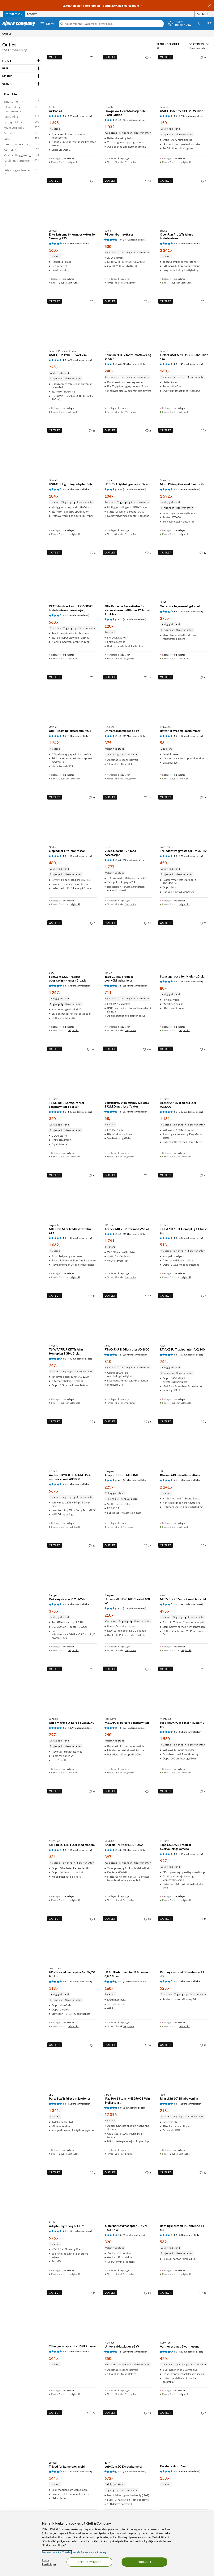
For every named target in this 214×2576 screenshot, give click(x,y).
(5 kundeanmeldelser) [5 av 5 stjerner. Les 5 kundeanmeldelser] (134, 2235)
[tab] (14, 14)
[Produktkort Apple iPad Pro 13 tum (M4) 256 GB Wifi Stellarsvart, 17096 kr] (128, 2065)
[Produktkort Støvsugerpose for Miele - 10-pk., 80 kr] (183, 943)
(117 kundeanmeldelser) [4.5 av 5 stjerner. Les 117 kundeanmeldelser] (190, 736)
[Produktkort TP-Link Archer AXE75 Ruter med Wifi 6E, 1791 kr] (128, 1195)
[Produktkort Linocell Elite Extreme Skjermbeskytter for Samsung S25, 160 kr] (72, 201)
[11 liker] (147, 1175)
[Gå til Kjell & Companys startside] (20, 23)
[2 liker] (148, 430)
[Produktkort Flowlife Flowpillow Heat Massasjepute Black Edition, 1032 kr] (128, 77)
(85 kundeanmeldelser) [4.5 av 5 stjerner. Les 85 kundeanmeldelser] (79, 243)
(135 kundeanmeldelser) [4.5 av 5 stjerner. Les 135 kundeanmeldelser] (135, 1111)
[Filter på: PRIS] (21, 68)
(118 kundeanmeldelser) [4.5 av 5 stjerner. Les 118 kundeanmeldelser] (190, 981)
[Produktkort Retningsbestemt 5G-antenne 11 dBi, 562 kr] (183, 2193)
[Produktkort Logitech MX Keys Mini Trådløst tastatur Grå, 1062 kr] (72, 1195)
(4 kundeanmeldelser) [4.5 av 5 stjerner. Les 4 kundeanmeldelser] (189, 2471)
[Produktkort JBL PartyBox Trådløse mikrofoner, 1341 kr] (72, 2065)
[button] (25, 50)
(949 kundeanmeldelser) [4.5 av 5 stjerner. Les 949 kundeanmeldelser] (190, 364)
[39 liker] (202, 923)
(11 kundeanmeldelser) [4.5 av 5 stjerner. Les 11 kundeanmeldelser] (79, 736)
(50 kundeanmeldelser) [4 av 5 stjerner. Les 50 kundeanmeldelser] (134, 860)
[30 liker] (202, 677)
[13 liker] (147, 1421)
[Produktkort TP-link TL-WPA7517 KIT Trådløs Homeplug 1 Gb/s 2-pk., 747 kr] (72, 1316)
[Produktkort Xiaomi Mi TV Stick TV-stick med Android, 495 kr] (183, 1566)
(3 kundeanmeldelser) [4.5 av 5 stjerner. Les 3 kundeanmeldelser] (189, 489)
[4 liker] (92, 181)
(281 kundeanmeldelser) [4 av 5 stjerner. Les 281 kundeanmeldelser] (135, 1850)
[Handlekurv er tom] (209, 23)
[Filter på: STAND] (21, 84)
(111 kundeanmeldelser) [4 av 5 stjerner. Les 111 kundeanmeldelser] (79, 1850)
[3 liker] (148, 57)
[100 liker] (147, 1049)
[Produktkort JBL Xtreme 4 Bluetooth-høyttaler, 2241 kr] (183, 1442)
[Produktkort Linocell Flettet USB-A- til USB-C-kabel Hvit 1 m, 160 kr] (183, 322)
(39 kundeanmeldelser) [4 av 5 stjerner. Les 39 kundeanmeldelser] (190, 1981)
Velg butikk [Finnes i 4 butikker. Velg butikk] (186, 282)
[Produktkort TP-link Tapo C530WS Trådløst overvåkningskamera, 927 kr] (183, 1811)
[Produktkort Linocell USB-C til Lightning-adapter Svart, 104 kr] (128, 451)
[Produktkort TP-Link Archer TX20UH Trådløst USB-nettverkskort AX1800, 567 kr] (72, 1442)
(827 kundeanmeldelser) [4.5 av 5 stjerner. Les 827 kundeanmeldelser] (79, 1111)
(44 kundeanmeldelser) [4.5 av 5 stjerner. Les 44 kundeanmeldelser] (79, 1604)
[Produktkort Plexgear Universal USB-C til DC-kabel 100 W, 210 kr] (128, 1566)
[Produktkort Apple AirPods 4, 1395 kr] (72, 77)
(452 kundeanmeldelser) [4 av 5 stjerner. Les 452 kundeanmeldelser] (79, 1358)
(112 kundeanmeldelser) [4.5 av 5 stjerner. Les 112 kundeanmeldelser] (79, 2231)
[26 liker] (147, 301)
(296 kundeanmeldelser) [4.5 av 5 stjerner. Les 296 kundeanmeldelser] (79, 116)
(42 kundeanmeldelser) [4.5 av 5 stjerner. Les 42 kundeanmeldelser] (190, 2103)
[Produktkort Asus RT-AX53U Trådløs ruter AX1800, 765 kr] (183, 1316)
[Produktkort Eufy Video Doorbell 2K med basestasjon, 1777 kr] (128, 817)
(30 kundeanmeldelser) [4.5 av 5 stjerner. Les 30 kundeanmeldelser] (79, 2351)
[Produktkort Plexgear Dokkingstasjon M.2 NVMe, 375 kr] (72, 1566)
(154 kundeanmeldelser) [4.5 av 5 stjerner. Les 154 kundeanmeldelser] (79, 1238)
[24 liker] (147, 677)
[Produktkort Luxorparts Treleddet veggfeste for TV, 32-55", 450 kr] (183, 817)
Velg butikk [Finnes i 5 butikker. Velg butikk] (130, 411)
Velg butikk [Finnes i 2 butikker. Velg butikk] (130, 162)
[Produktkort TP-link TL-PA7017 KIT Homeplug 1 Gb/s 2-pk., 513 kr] (183, 1195)
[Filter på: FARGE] (21, 60)
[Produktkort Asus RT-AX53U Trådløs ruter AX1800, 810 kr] (128, 1316)
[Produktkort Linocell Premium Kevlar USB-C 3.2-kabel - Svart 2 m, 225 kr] (72, 322)
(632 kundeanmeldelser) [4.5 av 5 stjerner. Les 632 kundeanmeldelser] (190, 1111)
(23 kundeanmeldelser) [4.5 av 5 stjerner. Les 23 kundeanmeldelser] (190, 1480)
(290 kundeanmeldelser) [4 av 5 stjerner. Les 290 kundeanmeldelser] (135, 364)
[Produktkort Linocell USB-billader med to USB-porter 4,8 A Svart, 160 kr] (128, 1939)
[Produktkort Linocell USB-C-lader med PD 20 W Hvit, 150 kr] (183, 77)
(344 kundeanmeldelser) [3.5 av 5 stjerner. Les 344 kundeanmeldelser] (190, 611)
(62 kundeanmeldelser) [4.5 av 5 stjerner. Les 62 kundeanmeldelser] (134, 1608)
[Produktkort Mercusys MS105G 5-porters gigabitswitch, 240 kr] (128, 1689)
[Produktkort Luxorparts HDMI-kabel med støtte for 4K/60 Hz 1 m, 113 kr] (72, 1939)
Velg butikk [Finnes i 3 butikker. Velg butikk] (130, 282)
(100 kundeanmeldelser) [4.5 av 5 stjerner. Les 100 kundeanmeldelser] (190, 1854)
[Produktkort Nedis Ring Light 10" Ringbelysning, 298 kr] (183, 2065)
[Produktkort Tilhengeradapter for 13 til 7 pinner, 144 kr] (72, 2313)
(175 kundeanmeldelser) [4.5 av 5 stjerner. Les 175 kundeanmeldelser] (135, 1234)
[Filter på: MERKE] (21, 76)
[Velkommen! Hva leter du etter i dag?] (113, 23)
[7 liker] (92, 57)
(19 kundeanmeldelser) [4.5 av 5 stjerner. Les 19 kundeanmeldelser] (79, 1484)
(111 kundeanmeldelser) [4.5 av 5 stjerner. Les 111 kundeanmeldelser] (79, 856)
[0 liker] (203, 301)
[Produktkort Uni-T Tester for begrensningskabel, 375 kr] (183, 573)
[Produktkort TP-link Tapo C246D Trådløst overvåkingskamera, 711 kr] (128, 943)
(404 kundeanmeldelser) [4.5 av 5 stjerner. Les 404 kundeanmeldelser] (190, 1238)
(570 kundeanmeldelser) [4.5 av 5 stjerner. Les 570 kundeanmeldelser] (135, 1981)
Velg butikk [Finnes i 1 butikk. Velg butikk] (73, 162)
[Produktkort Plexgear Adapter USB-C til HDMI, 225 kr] (128, 1442)
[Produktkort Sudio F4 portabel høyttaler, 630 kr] (128, 201)
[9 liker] (148, 1296)
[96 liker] (202, 797)
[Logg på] (179, 23)
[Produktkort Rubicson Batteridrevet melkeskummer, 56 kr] (183, 697)
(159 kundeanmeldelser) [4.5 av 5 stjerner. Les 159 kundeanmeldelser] (135, 1480)
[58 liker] (202, 57)
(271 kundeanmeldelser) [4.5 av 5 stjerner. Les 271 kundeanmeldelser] (190, 856)
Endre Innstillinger (49, 2562)
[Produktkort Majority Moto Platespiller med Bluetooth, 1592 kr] (183, 451)
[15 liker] (91, 430)
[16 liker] (91, 797)
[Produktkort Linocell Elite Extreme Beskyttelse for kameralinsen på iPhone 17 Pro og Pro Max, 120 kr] (128, 573)
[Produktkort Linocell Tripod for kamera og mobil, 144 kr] (72, 2433)
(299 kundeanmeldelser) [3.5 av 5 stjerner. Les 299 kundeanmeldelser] (190, 1604)
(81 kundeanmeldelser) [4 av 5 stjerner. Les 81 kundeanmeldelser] (79, 489)
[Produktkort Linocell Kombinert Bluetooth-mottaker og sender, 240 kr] (128, 322)
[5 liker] (92, 1669)
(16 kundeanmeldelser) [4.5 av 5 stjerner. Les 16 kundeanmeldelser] (79, 2103)
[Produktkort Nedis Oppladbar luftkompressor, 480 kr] (72, 817)
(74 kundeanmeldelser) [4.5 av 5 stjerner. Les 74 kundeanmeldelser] (134, 120)
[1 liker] (148, 552)
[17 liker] (202, 552)
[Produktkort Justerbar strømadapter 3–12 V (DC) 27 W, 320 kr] (128, 2193)
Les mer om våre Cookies (56, 2552)
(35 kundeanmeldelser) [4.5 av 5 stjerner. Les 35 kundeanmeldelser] (190, 1731)
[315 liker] (91, 1049)
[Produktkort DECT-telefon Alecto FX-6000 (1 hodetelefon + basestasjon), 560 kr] (72, 573)
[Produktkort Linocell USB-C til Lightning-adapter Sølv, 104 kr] (72, 451)
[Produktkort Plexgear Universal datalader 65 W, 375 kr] (128, 697)
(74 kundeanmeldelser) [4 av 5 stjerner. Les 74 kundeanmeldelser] (134, 239)
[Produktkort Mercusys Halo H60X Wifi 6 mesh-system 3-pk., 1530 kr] (183, 1689)
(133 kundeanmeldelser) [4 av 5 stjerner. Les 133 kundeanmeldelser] (190, 2351)
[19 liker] (91, 1545)
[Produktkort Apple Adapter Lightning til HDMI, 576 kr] (72, 2193)
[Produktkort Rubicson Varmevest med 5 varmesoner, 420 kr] (183, 2313)
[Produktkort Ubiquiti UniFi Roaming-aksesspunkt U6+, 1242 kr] (72, 697)
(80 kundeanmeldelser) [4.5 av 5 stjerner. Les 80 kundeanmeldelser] (190, 243)
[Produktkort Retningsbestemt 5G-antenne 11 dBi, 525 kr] (183, 1939)
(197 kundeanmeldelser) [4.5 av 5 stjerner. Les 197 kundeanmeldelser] (135, 736)
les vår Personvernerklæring (89, 2552)
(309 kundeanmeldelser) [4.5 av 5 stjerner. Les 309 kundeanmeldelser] (135, 1354)
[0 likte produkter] (200, 23)
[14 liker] (91, 1791)
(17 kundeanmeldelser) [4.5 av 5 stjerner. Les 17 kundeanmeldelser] (134, 619)
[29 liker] (147, 923)
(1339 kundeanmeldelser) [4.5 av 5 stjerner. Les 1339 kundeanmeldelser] (80, 1727)
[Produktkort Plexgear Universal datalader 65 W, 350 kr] (128, 2313)
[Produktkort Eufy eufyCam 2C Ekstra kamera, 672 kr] (128, 2433)
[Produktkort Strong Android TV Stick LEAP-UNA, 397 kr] (128, 1811)
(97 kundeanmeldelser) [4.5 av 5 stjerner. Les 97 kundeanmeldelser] (134, 1727)
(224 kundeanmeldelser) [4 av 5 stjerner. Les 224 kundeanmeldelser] (79, 2471)
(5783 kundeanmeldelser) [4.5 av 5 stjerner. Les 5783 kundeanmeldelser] (191, 116)
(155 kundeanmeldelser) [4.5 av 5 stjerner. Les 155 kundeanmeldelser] (135, 985)
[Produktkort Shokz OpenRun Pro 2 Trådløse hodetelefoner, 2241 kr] (183, 201)
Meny (47, 23)
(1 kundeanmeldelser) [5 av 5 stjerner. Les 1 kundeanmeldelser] (134, 2107)
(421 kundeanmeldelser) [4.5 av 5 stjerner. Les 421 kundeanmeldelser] (79, 360)
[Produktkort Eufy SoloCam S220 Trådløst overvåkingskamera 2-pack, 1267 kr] (72, 943)
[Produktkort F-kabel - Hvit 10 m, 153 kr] (183, 2433)
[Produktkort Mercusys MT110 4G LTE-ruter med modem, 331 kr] (72, 1811)
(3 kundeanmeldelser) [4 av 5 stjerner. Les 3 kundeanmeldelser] (78, 615)
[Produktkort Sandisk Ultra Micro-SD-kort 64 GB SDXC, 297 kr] (72, 1689)
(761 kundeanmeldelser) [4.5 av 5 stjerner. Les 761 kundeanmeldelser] (79, 1981)
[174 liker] (91, 2413)
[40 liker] (202, 1919)
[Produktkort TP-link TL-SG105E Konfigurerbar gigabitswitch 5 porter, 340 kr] (72, 1069)
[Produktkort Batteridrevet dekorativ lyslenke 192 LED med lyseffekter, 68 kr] (128, 1069)
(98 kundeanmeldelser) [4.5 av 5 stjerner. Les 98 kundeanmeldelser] (134, 2471)
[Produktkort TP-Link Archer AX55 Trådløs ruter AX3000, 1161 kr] (183, 1069)
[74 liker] (147, 1919)
